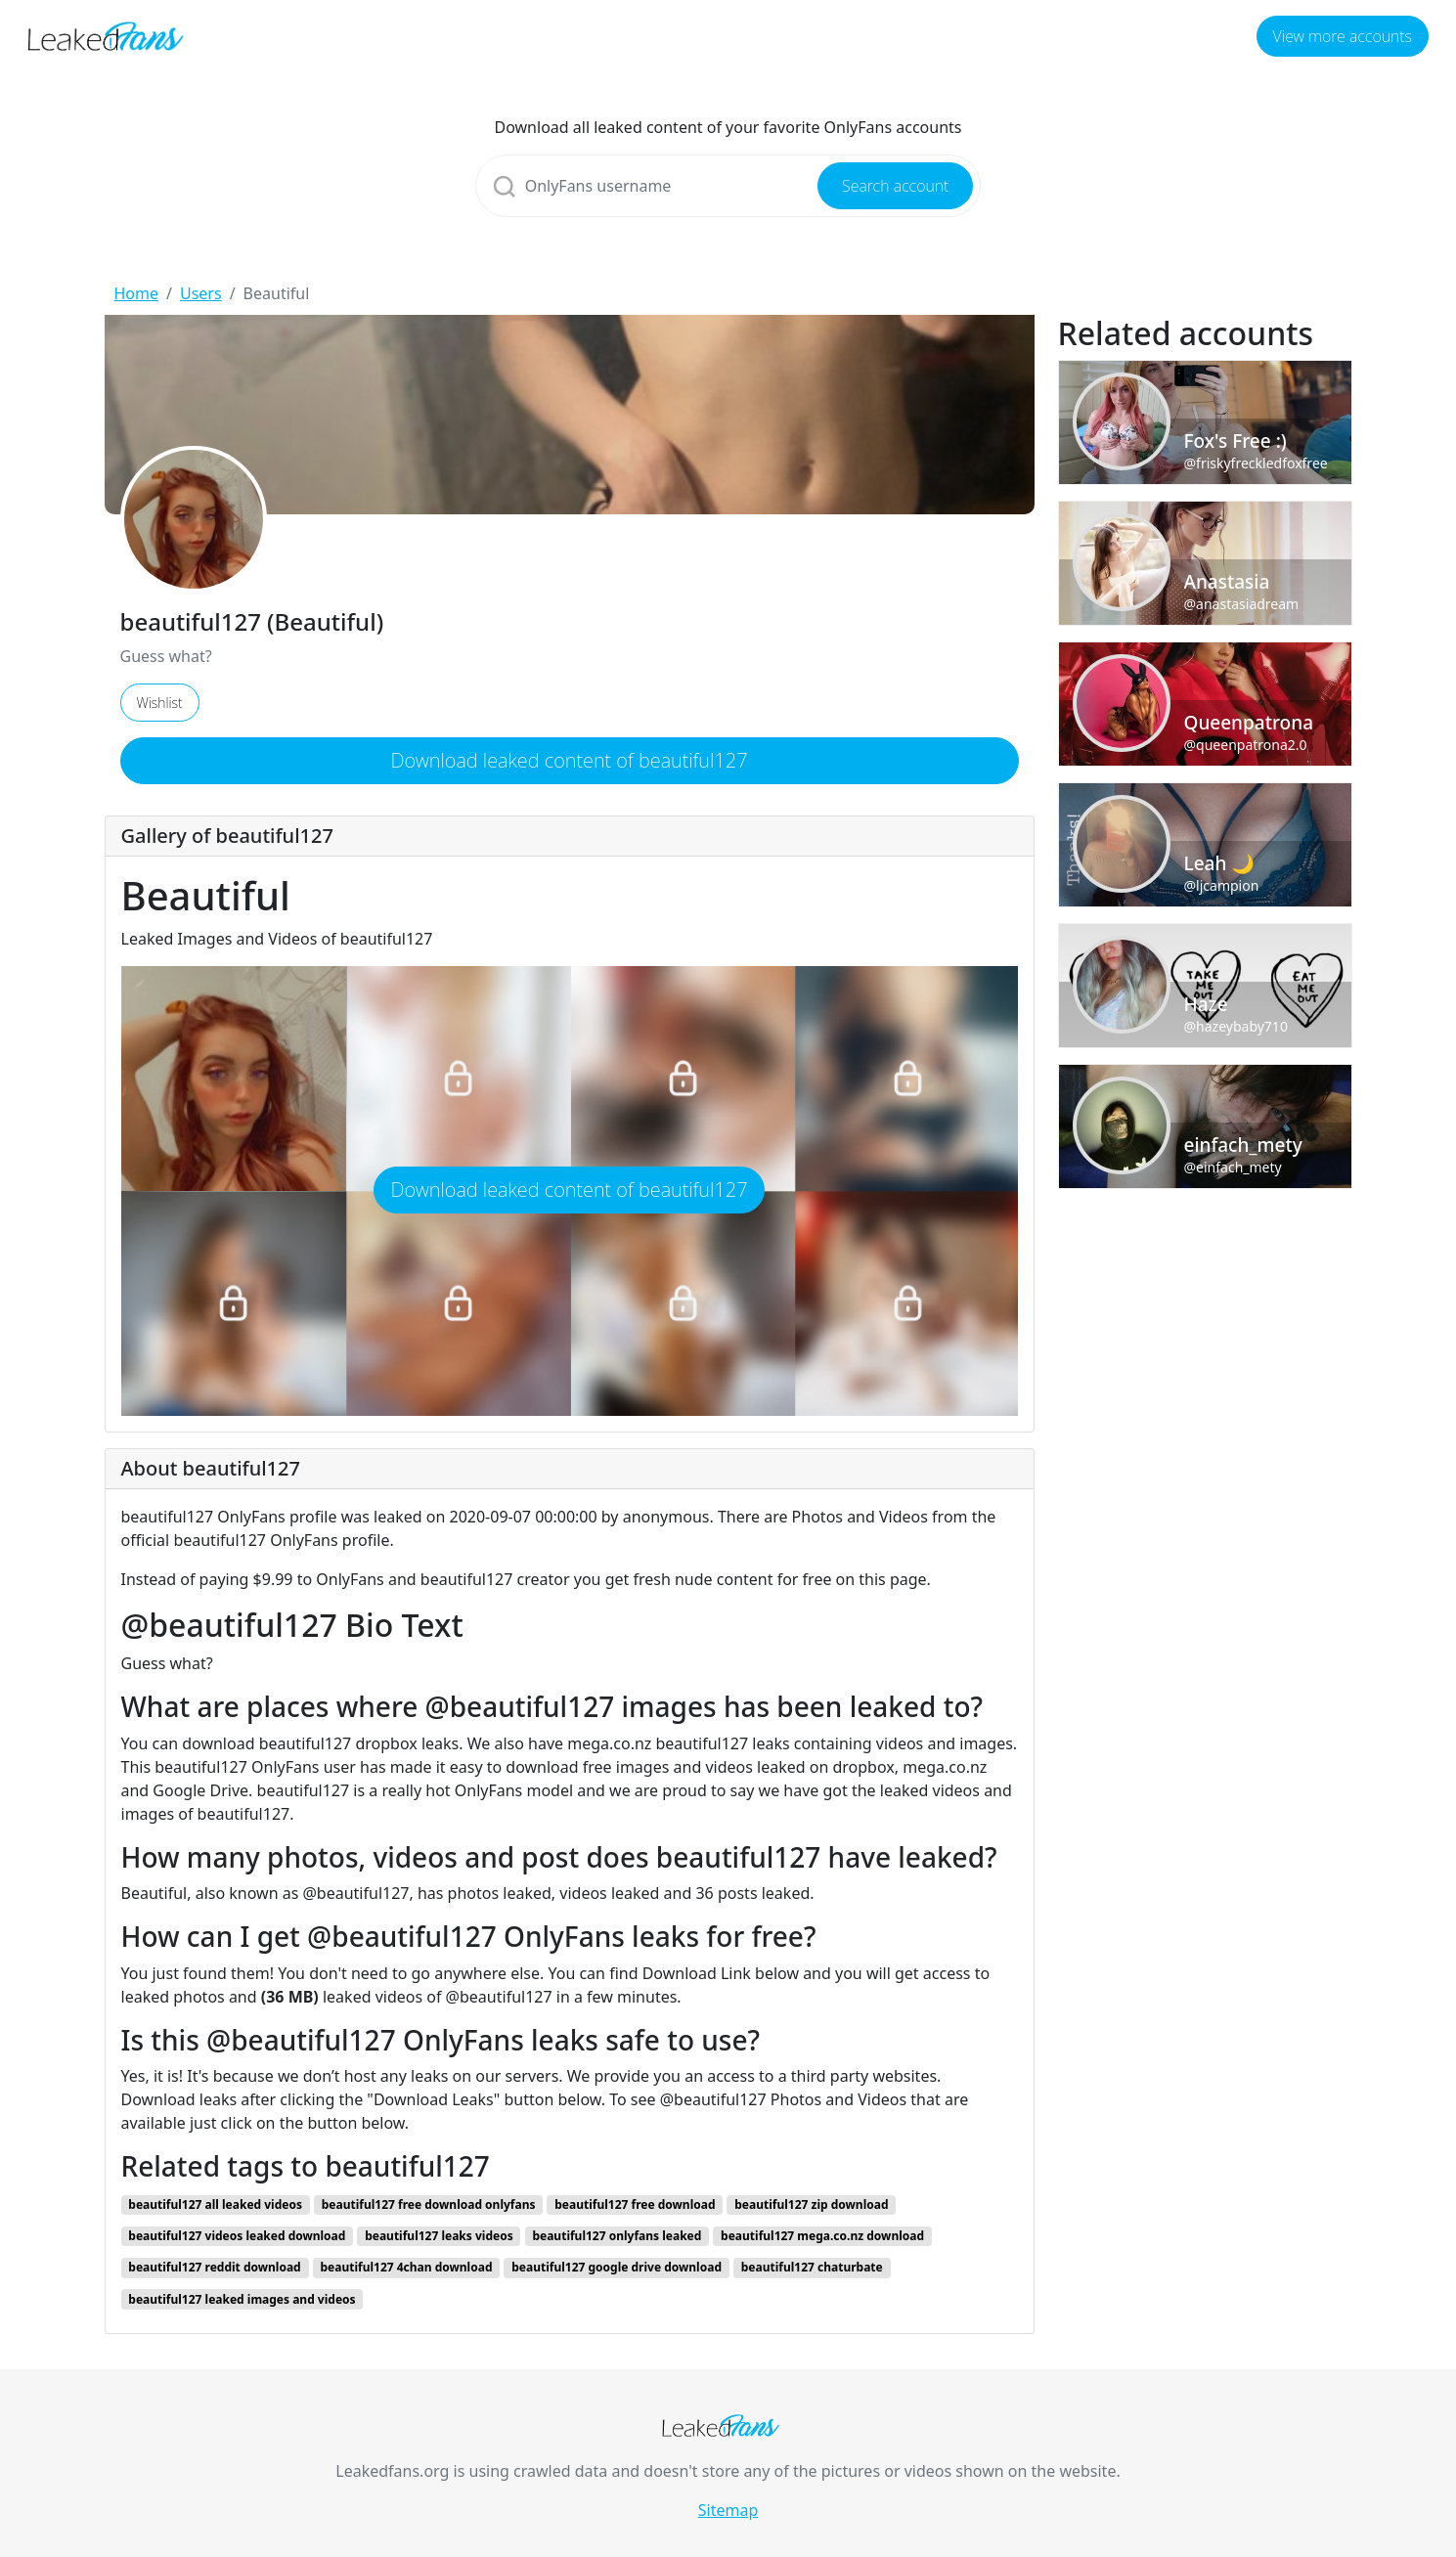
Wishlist (160, 702)
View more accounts (1342, 36)
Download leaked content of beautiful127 (568, 760)
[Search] (728, 185)
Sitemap (728, 2510)
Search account (895, 186)
